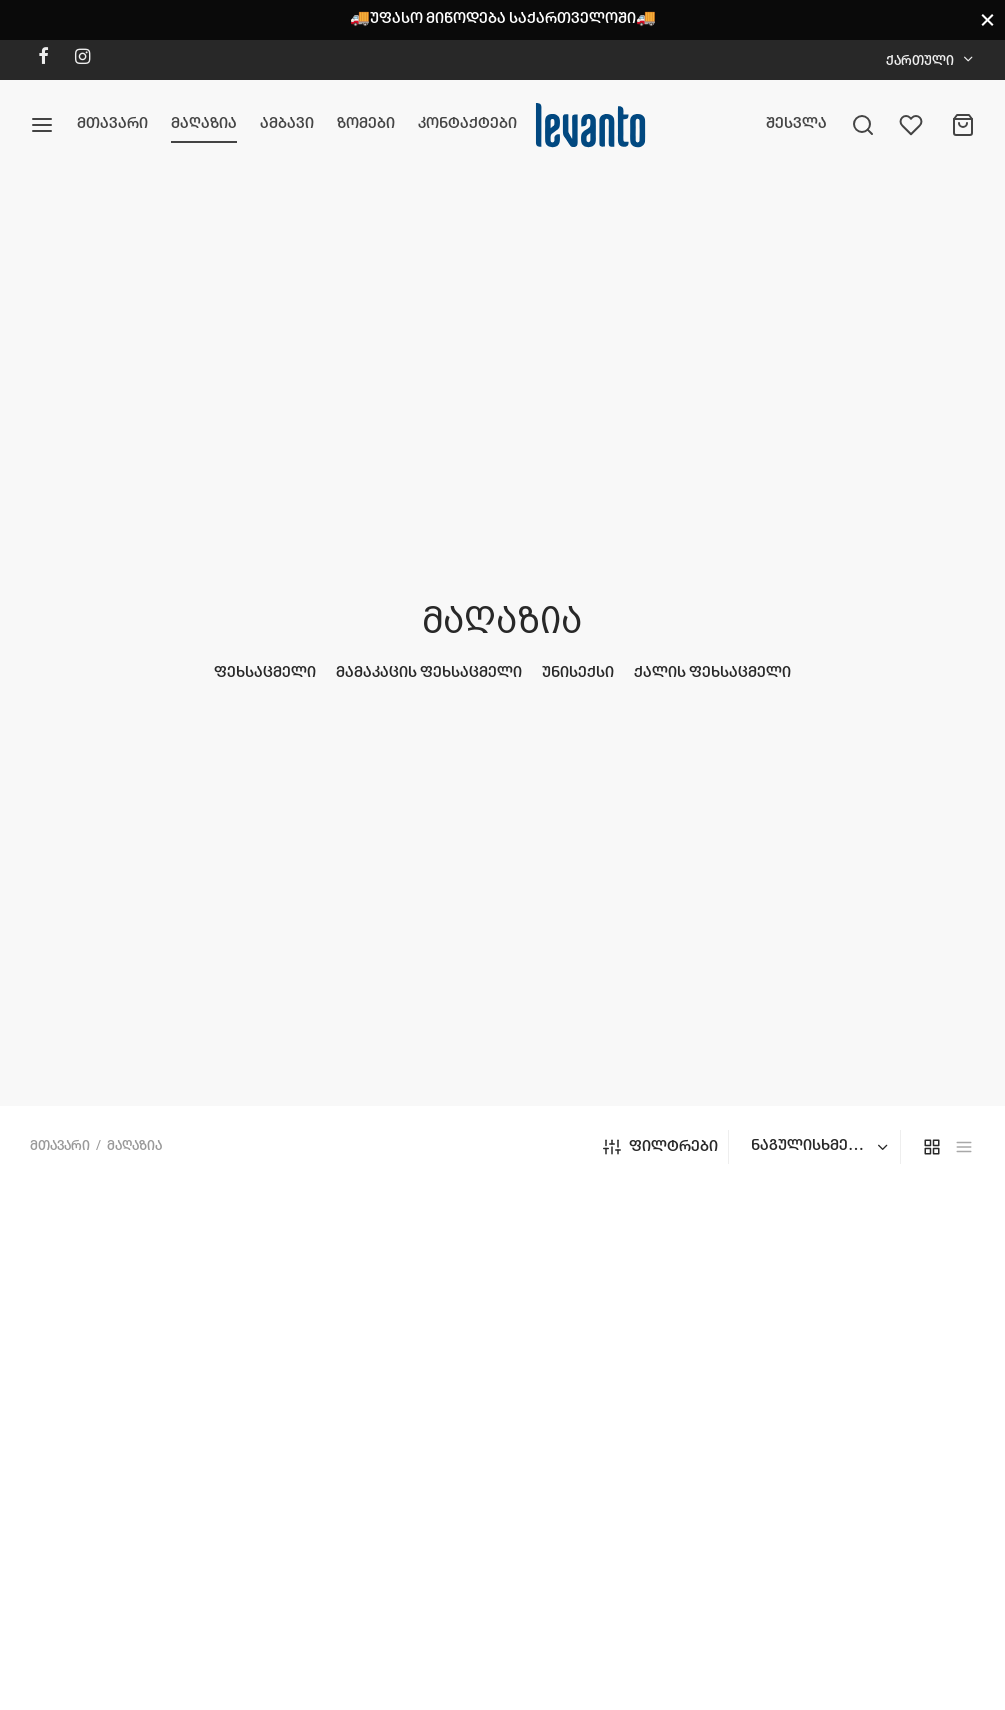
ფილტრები (660, 1147)
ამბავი (287, 124)
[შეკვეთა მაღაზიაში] (817, 1147)
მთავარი (112, 124)
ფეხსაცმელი (265, 673)
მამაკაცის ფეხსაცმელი (429, 673)
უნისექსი (578, 673)
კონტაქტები (467, 124)
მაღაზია (204, 124)
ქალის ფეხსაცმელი (712, 673)
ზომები (366, 124)
